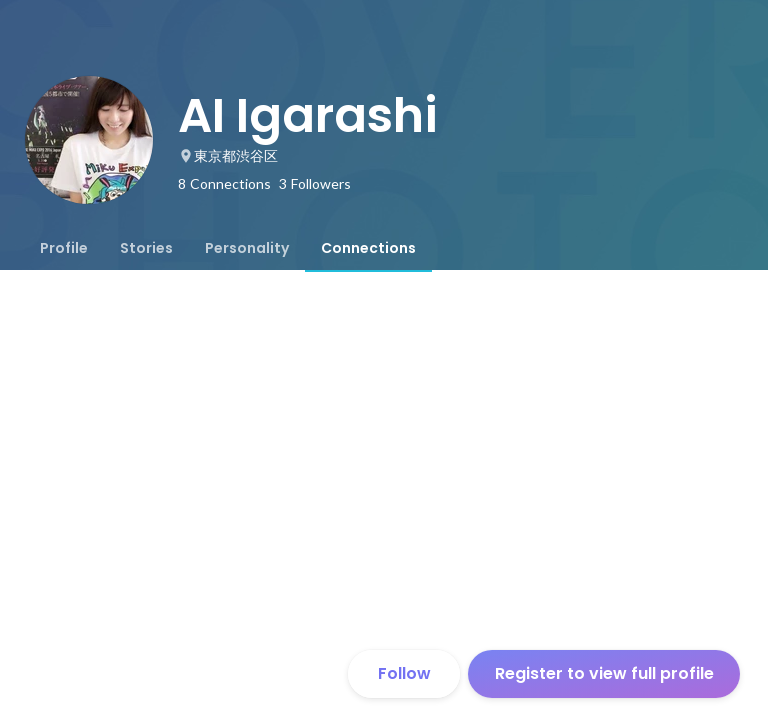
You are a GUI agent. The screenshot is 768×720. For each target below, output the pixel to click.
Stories (146, 248)
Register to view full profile (604, 673)
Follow (404, 673)
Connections (368, 248)
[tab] (64, 248)
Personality (247, 248)
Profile (64, 248)
